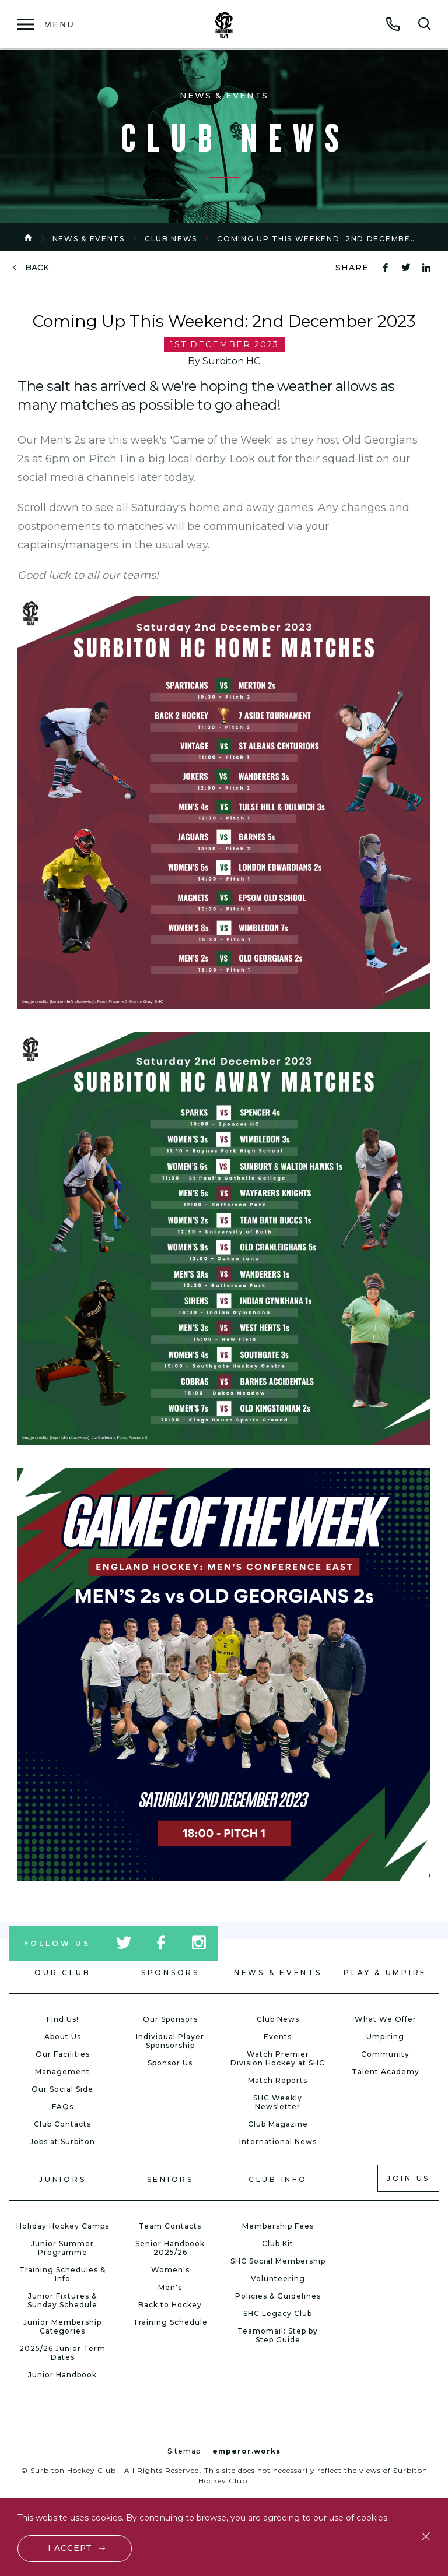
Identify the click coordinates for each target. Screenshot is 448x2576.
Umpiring (385, 2036)
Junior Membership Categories (62, 2326)
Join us (408, 2178)
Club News (171, 238)
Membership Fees (278, 2226)
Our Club (62, 1972)
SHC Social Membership (278, 2261)
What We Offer (385, 2019)
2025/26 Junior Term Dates (62, 2353)
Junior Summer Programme (62, 2248)
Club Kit (277, 2243)
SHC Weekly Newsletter (277, 2102)
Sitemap (184, 2451)
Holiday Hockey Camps (62, 2226)
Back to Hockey (170, 2304)
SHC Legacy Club (277, 2313)
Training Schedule (170, 2322)
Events (278, 2036)
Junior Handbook (62, 2374)
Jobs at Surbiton (62, 2141)
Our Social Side (62, 2089)
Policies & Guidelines (278, 2296)
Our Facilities (63, 2054)
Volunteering (278, 2278)
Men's (170, 2287)
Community (385, 2054)
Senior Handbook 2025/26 (170, 2248)
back (37, 268)
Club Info (278, 2179)
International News (278, 2141)
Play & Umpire (385, 1972)
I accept (70, 2548)
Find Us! (63, 2019)
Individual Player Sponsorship (170, 2041)
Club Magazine (278, 2124)
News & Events (88, 238)
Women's (170, 2269)
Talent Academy (385, 2071)
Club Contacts (62, 2124)
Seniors (170, 2179)
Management (62, 2071)
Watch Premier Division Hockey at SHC (277, 2058)
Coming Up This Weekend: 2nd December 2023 (330, 238)
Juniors (62, 2179)
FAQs (63, 2106)
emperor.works (246, 2451)
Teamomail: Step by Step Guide (277, 2335)
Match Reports (277, 2080)
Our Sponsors (170, 2019)
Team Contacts (170, 2226)
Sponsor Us (170, 2062)
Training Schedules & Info (62, 2274)
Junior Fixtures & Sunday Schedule (62, 2300)
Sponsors (170, 1972)
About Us (62, 2036)
